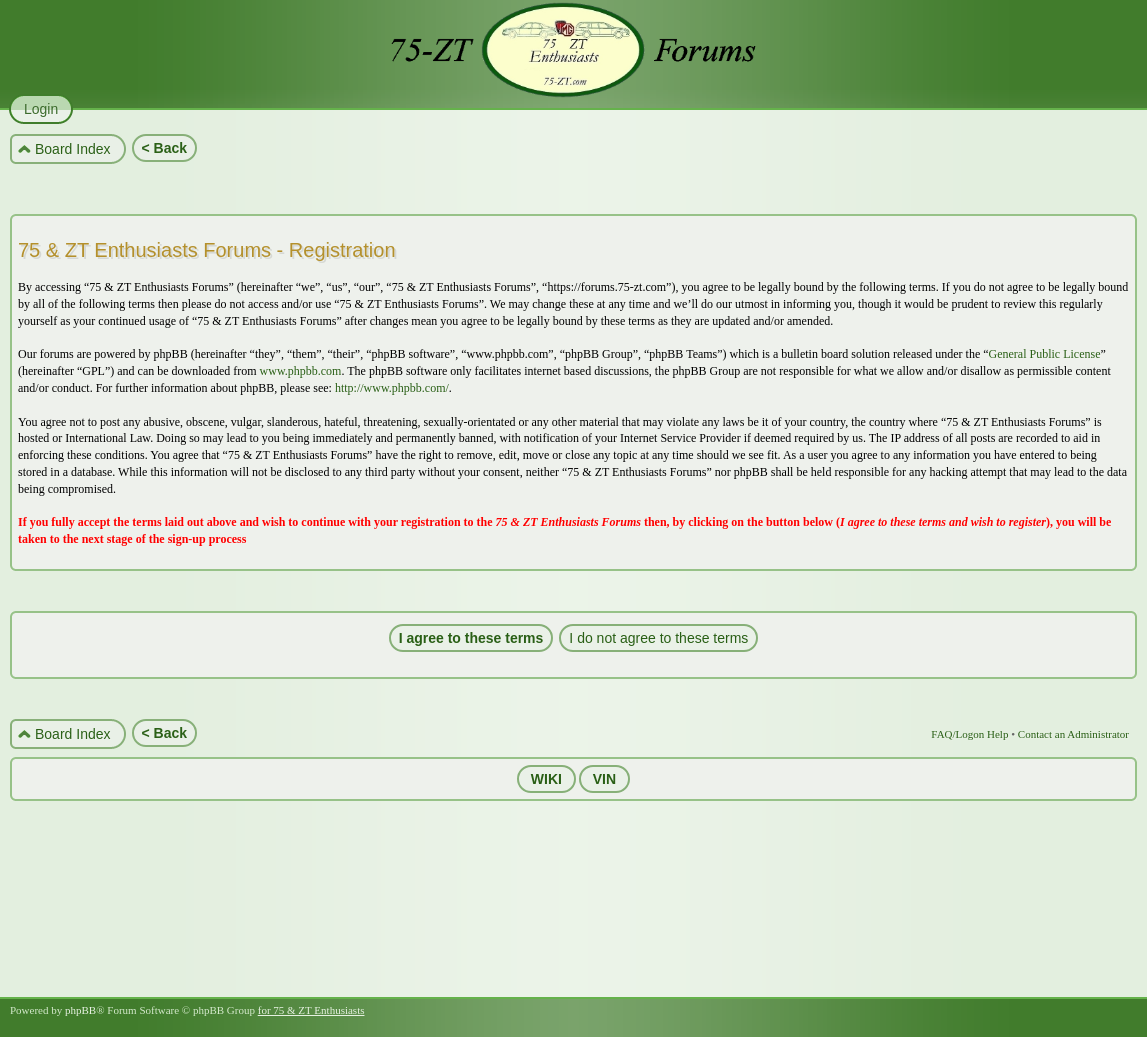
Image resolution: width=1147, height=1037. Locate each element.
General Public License (1045, 354)
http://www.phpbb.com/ (392, 388)
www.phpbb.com (301, 371)
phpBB (80, 1010)
